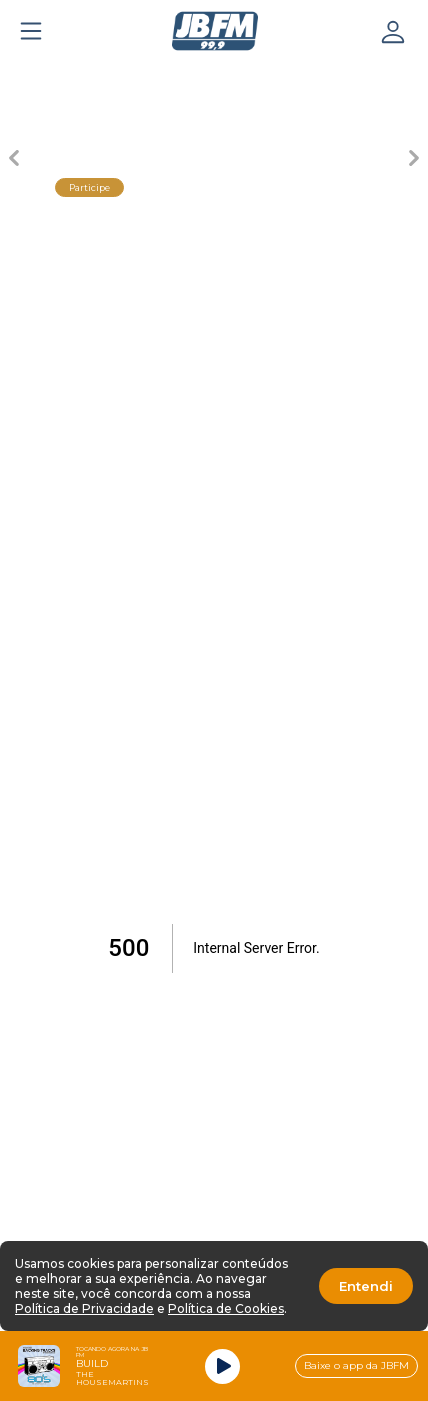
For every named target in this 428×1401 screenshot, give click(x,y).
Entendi (366, 1286)
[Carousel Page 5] (354, 76)
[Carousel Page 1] (74, 76)
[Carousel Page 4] (284, 76)
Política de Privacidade (84, 1308)
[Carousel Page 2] (144, 76)
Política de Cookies (226, 1308)
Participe (89, 187)
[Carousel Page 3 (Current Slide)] (214, 76)
